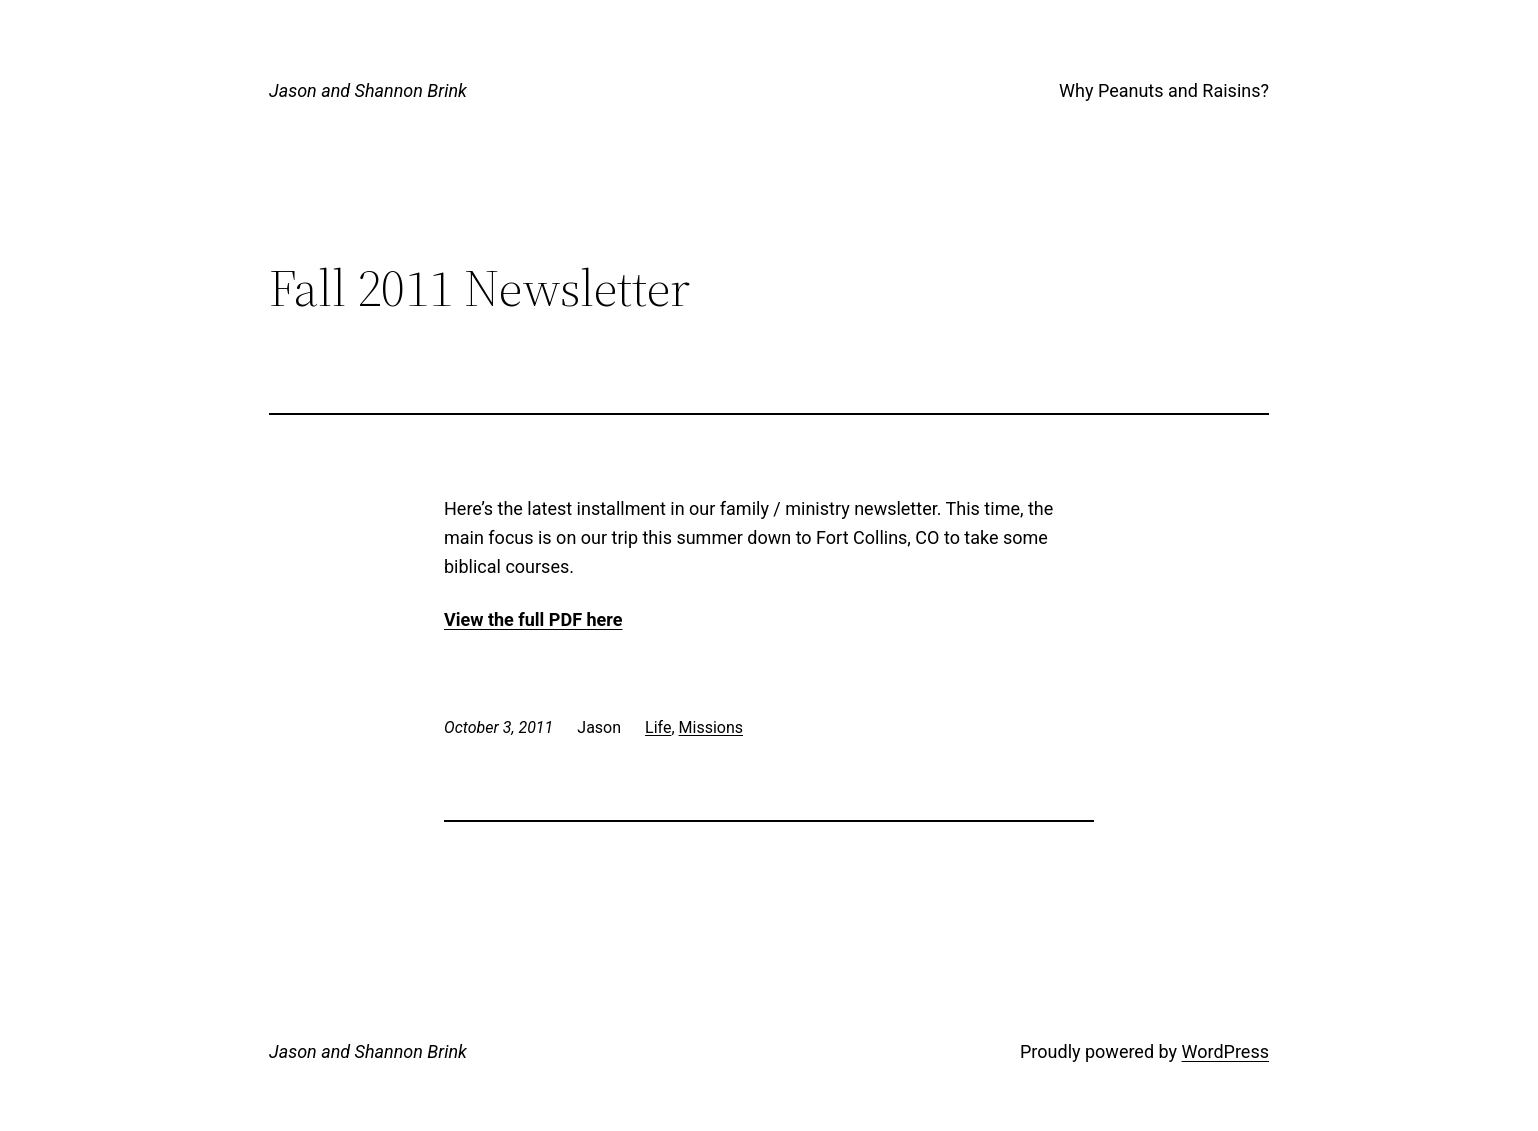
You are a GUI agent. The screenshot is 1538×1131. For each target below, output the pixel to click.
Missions (711, 727)
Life (658, 727)
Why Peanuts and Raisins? (1164, 90)
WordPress (1225, 1051)
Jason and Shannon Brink (368, 90)
